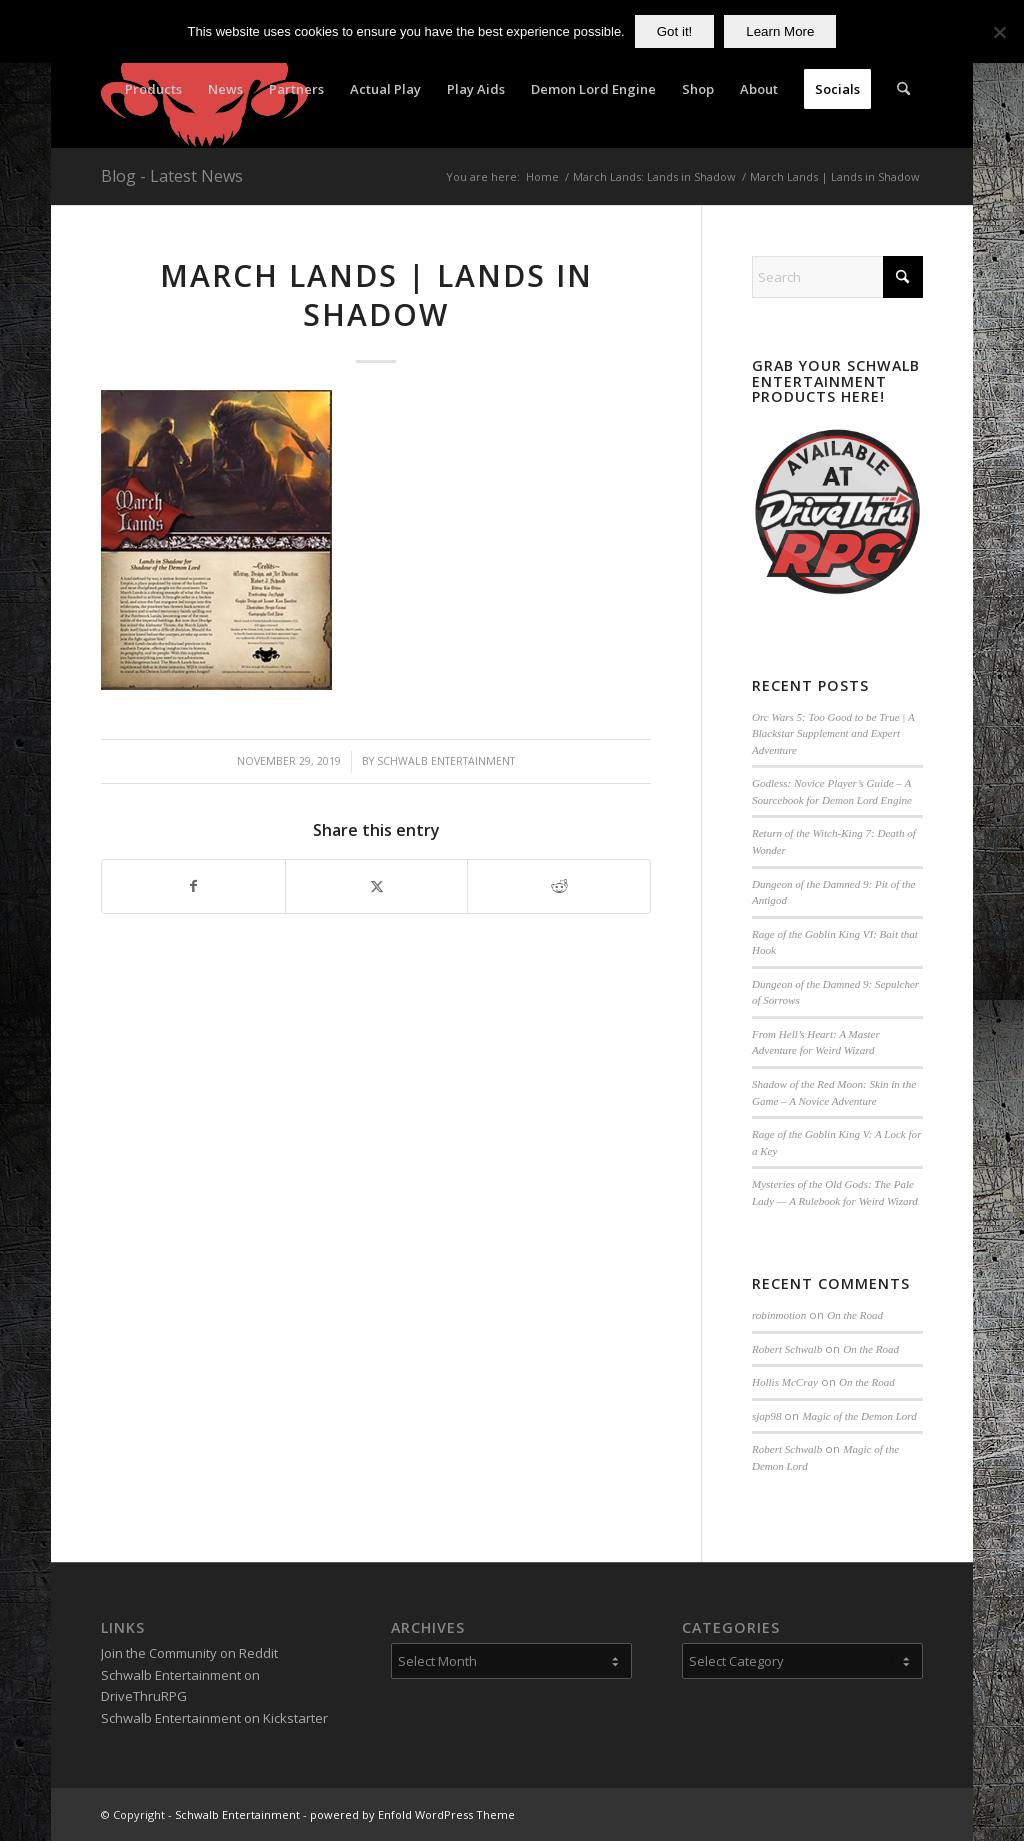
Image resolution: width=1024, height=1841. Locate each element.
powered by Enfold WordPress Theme (412, 1814)
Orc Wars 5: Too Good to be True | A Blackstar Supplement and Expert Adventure (833, 733)
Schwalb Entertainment (446, 761)
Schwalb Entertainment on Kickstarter (214, 1718)
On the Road (855, 1315)
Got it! (675, 31)
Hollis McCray (785, 1382)
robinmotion (779, 1315)
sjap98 (766, 1416)
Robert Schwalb (787, 1349)
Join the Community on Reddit (189, 1653)
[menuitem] (153, 89)
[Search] (903, 89)
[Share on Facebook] (193, 886)
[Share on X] (377, 886)
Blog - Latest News (172, 176)
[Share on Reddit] (559, 886)
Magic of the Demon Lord (859, 1416)
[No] (999, 32)
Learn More (780, 31)
